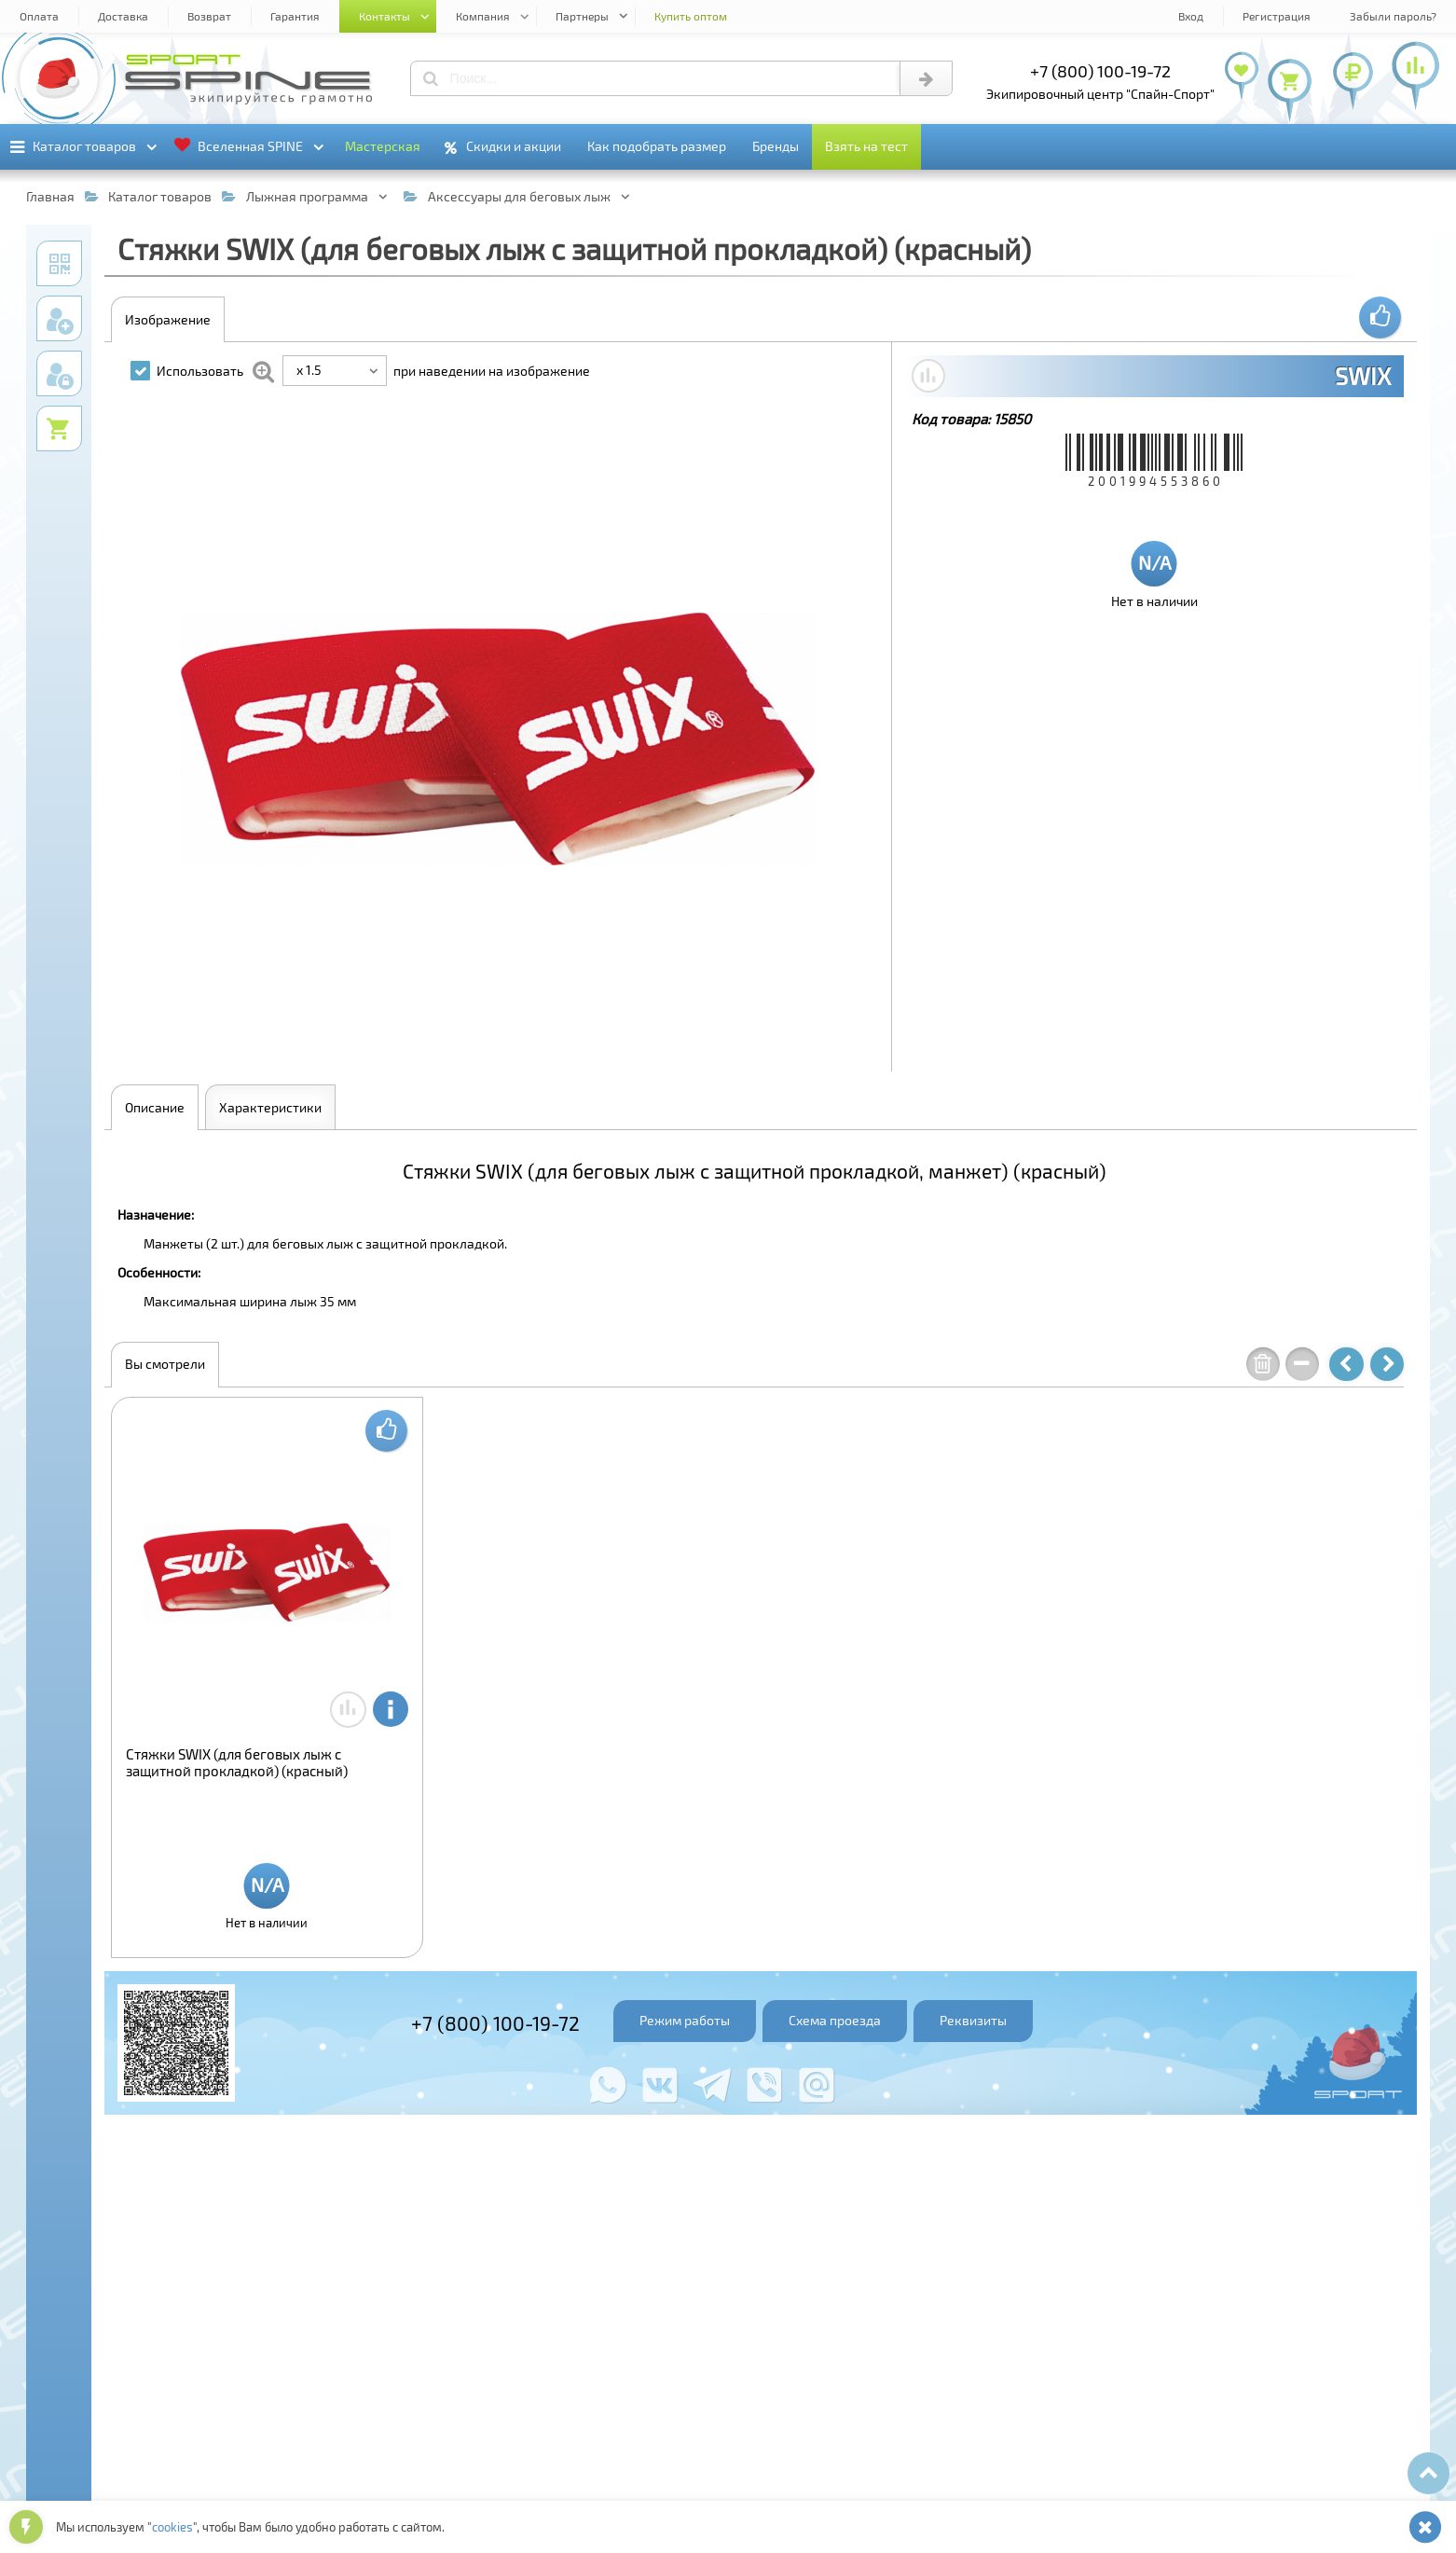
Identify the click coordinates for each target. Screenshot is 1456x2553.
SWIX (1363, 376)
